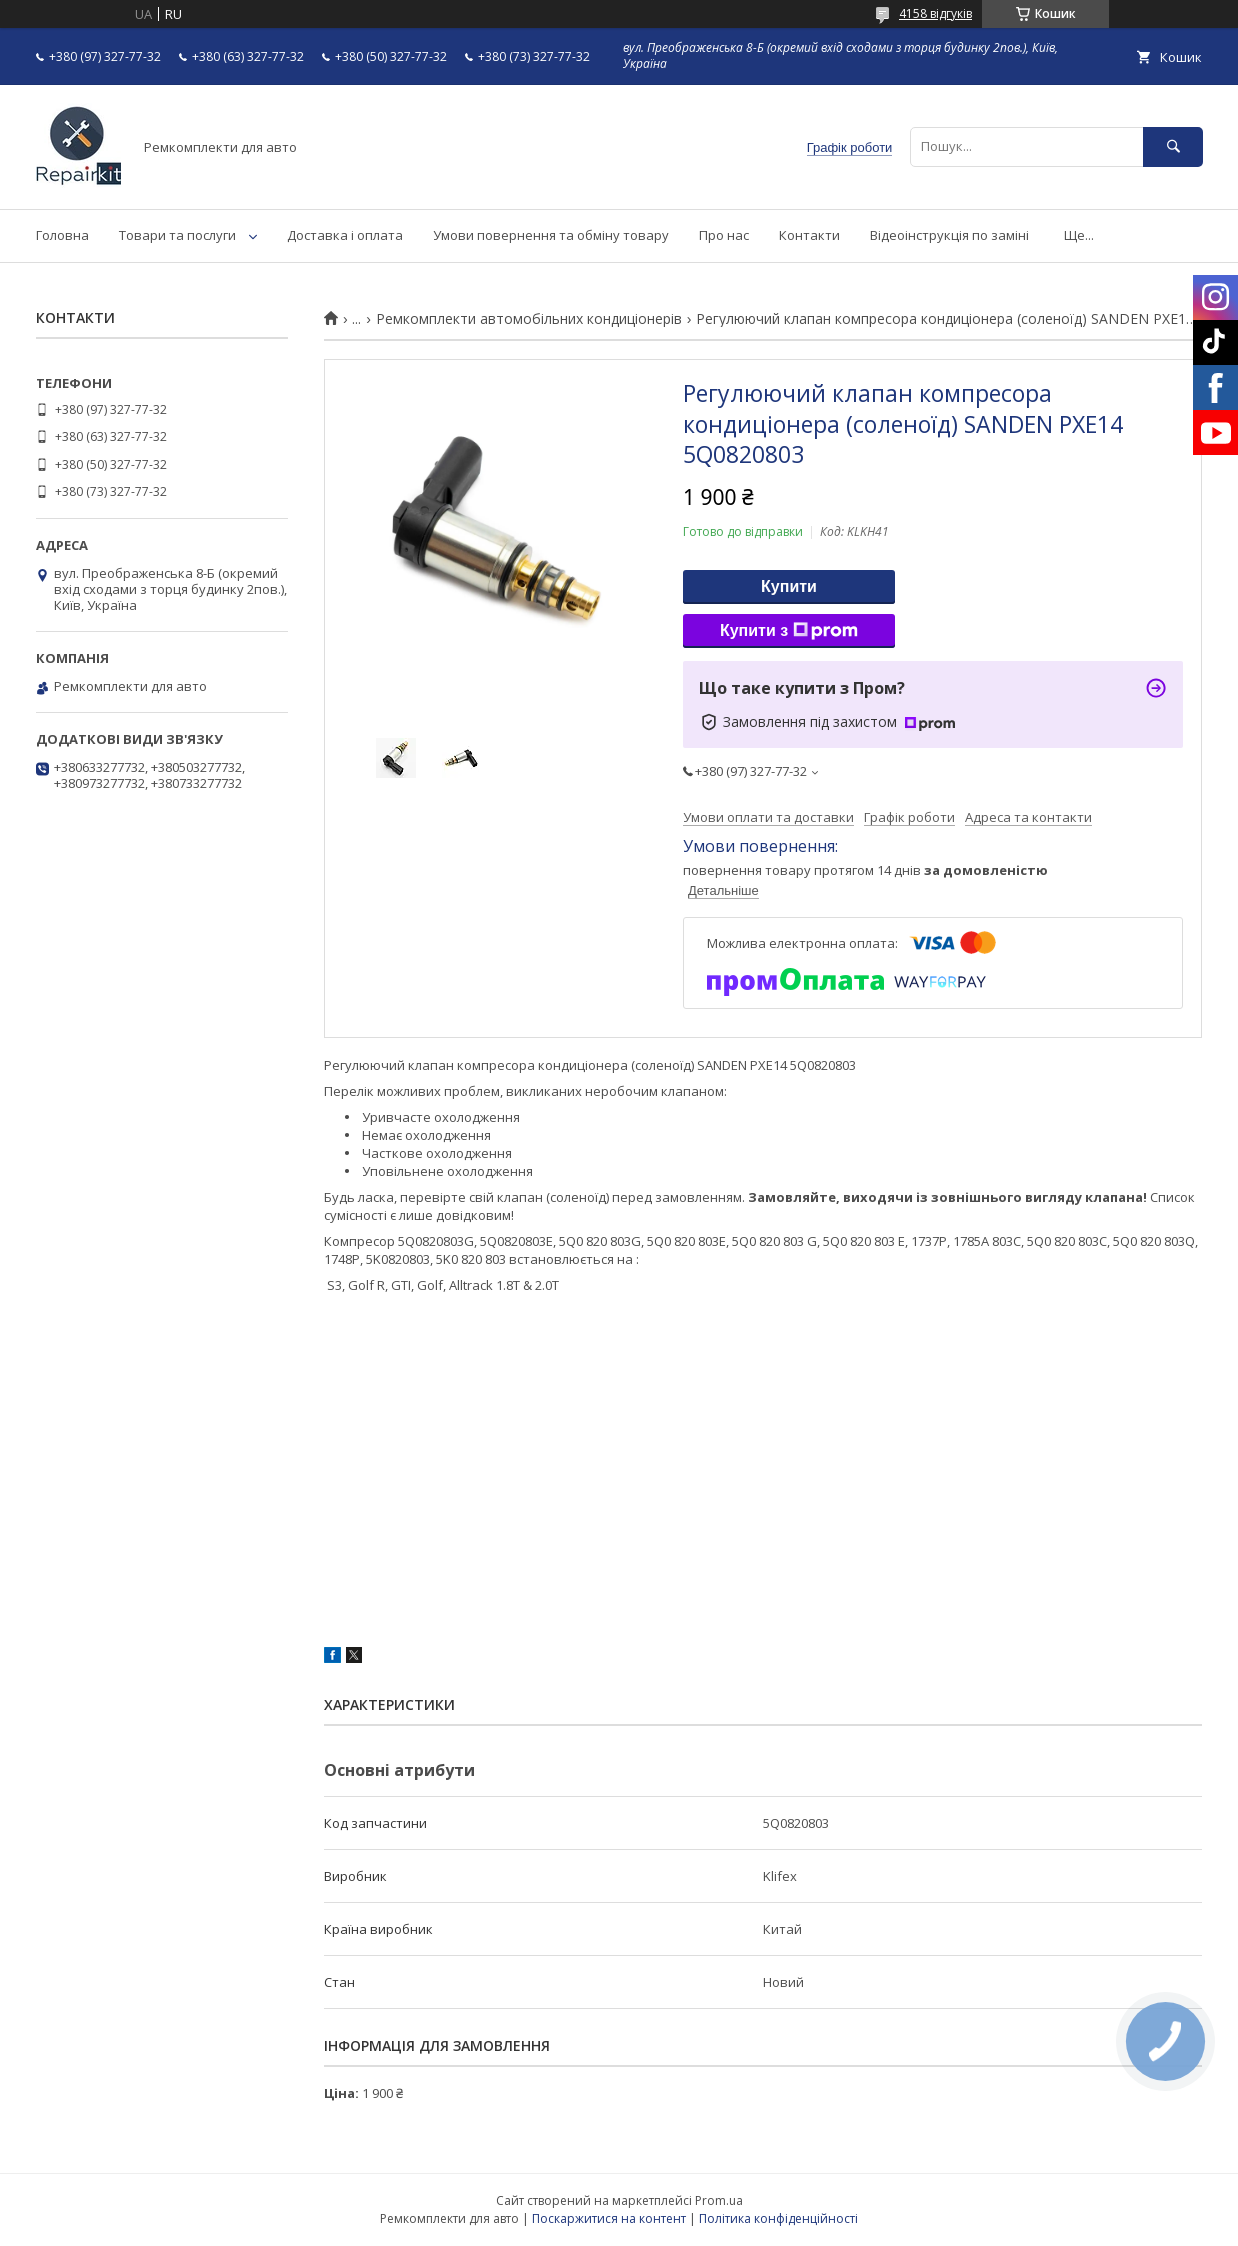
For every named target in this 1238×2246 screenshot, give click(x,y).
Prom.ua (719, 2200)
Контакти (809, 235)
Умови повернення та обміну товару (551, 235)
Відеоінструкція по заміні (949, 235)
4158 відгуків (935, 13)
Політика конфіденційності (778, 2218)
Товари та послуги (177, 235)
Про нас (724, 235)
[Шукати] (1173, 146)
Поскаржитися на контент (609, 2218)
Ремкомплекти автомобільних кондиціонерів (529, 319)
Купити (789, 586)
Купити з (789, 631)
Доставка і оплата (345, 235)
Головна (62, 235)
